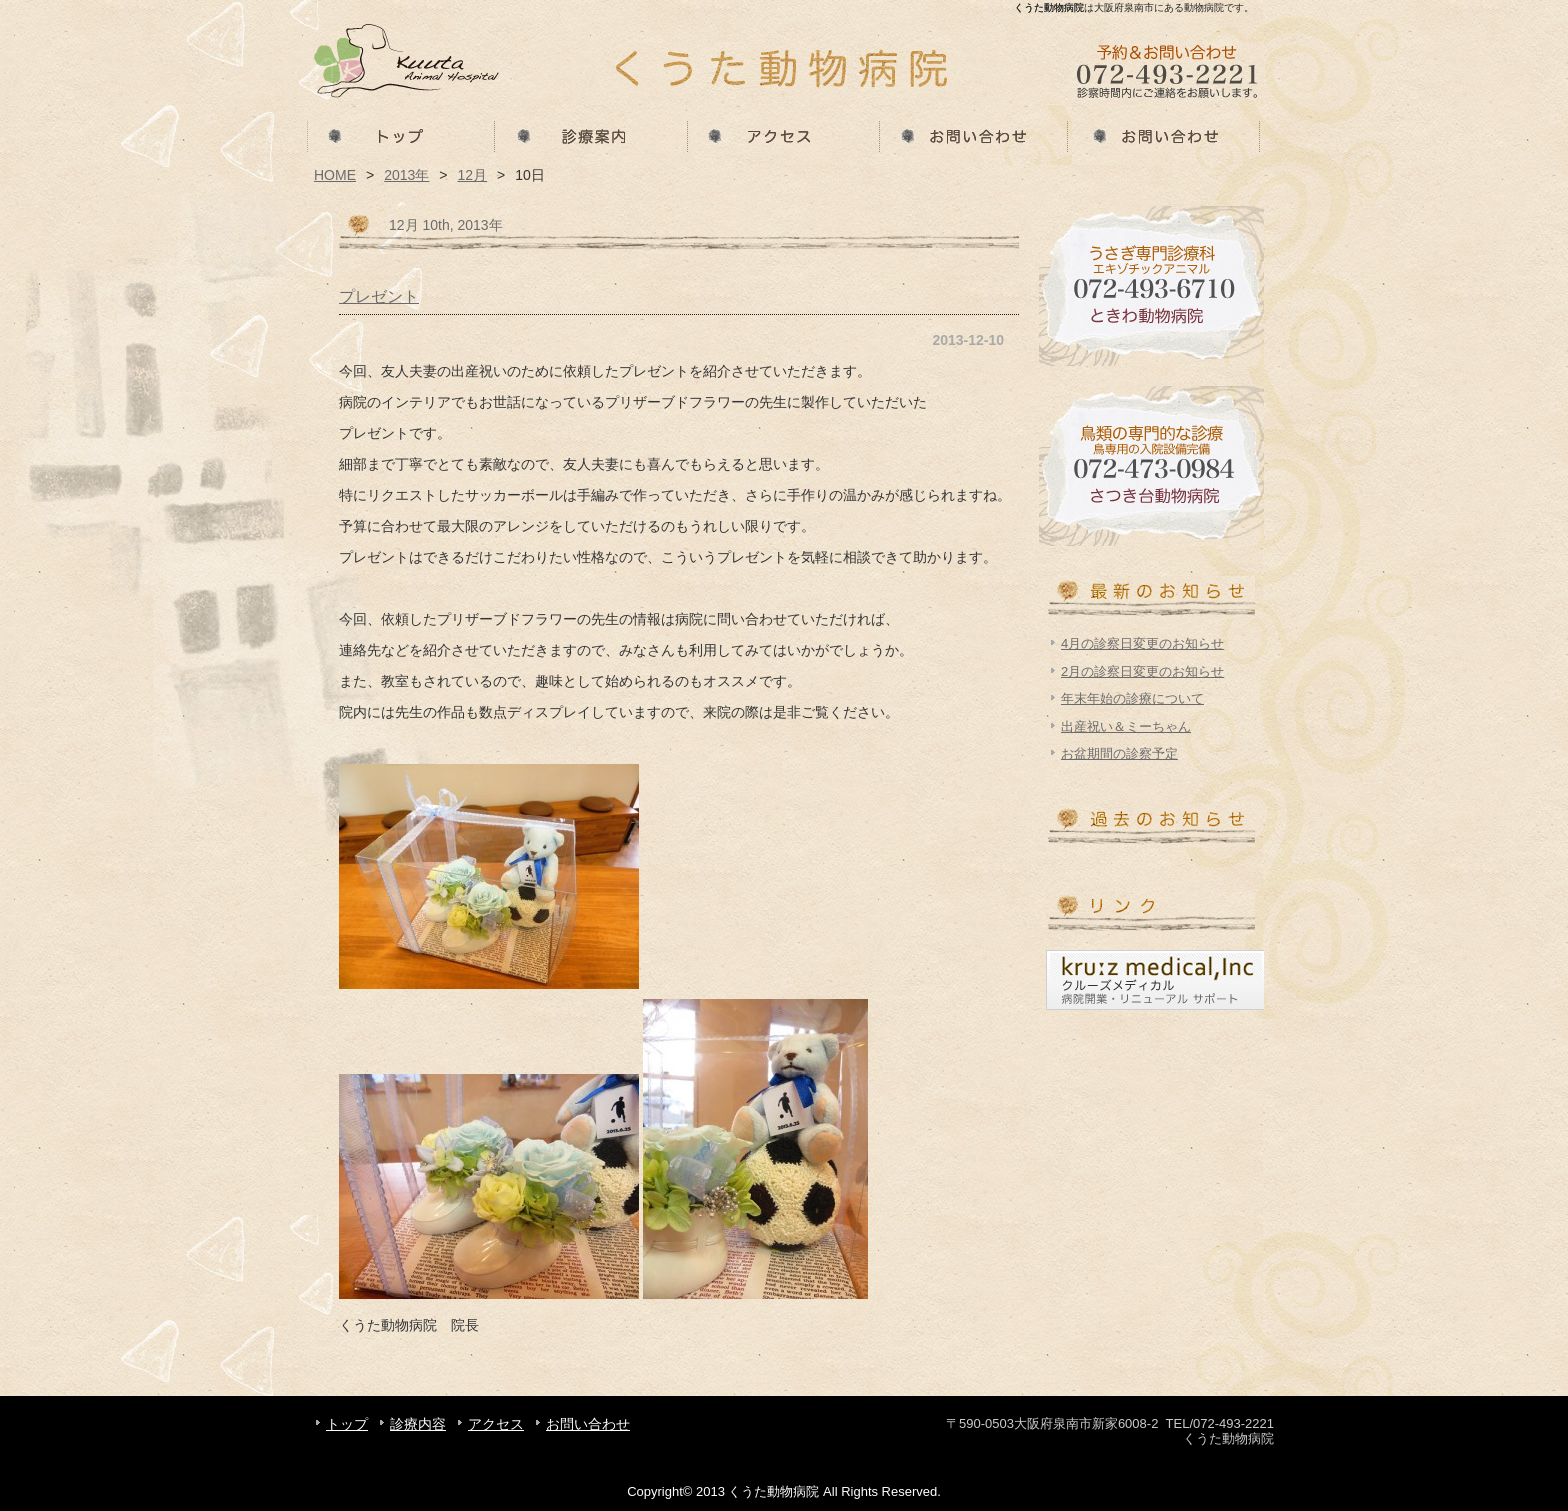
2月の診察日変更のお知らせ (1142, 671)
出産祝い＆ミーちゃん (1126, 726)
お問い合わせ (976, 135)
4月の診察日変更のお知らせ (1142, 643)
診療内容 (592, 135)
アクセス (784, 135)
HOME (335, 175)
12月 (473, 175)
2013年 (406, 175)
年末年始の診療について (1132, 698)
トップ (400, 135)
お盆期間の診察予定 (1119, 753)
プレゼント (379, 296)
